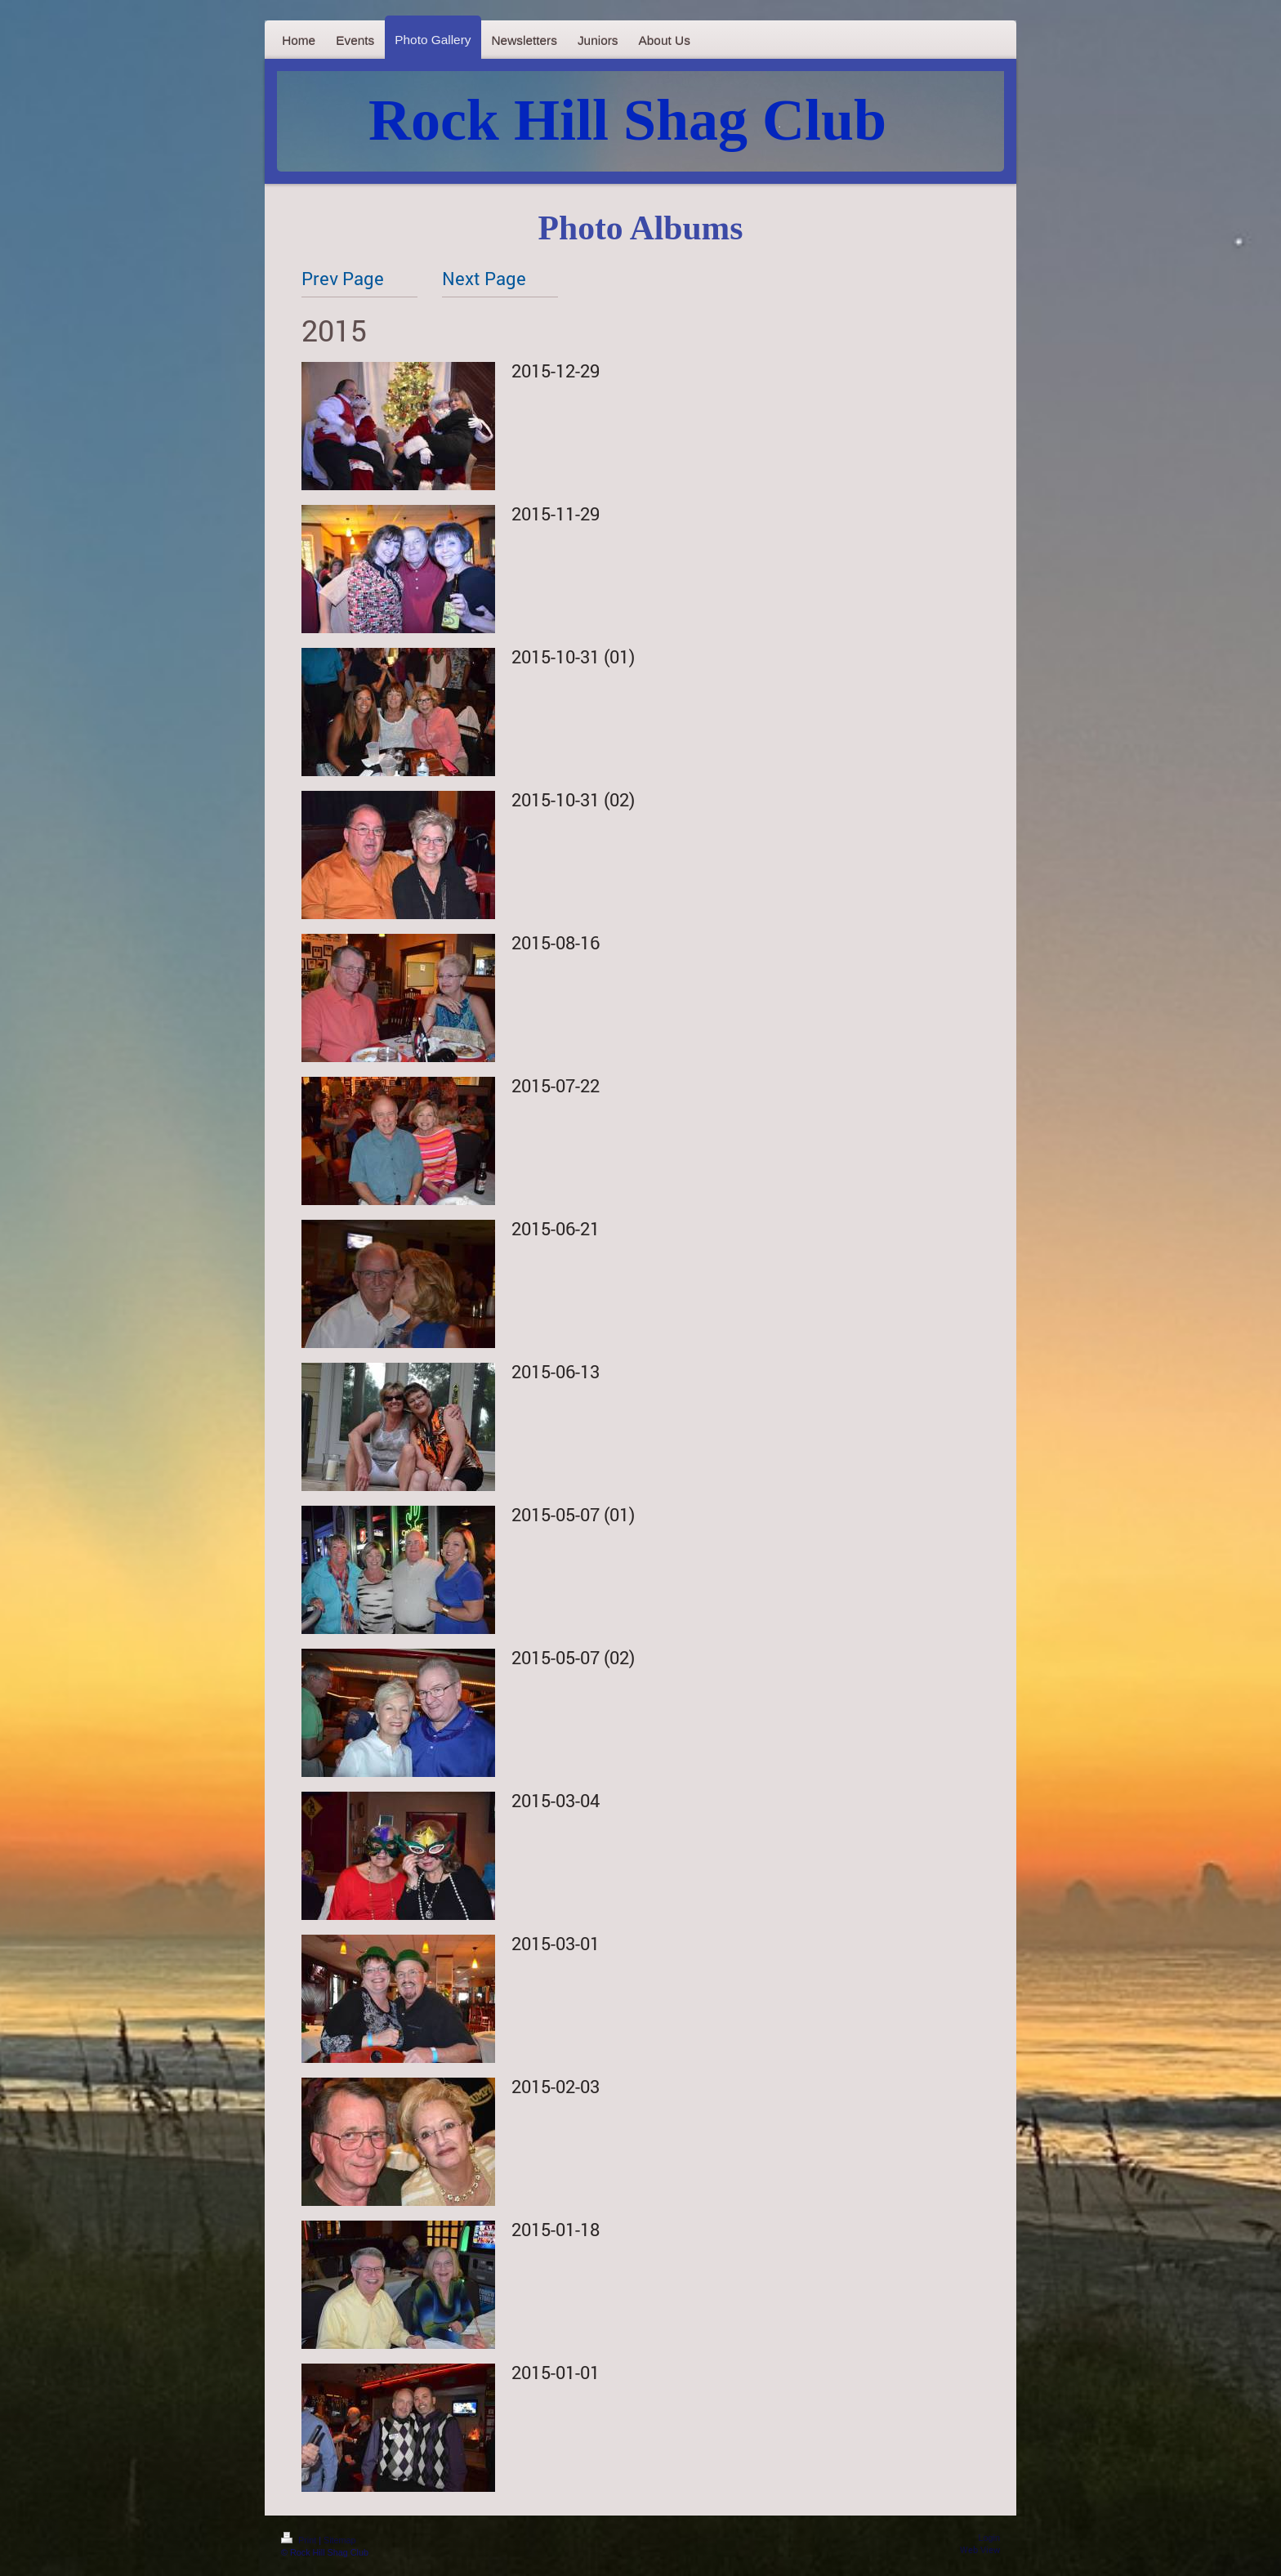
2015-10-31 (555, 656)
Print (300, 2540)
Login (989, 2538)
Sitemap (340, 2540)
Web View (980, 2550)
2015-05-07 (555, 1514)
